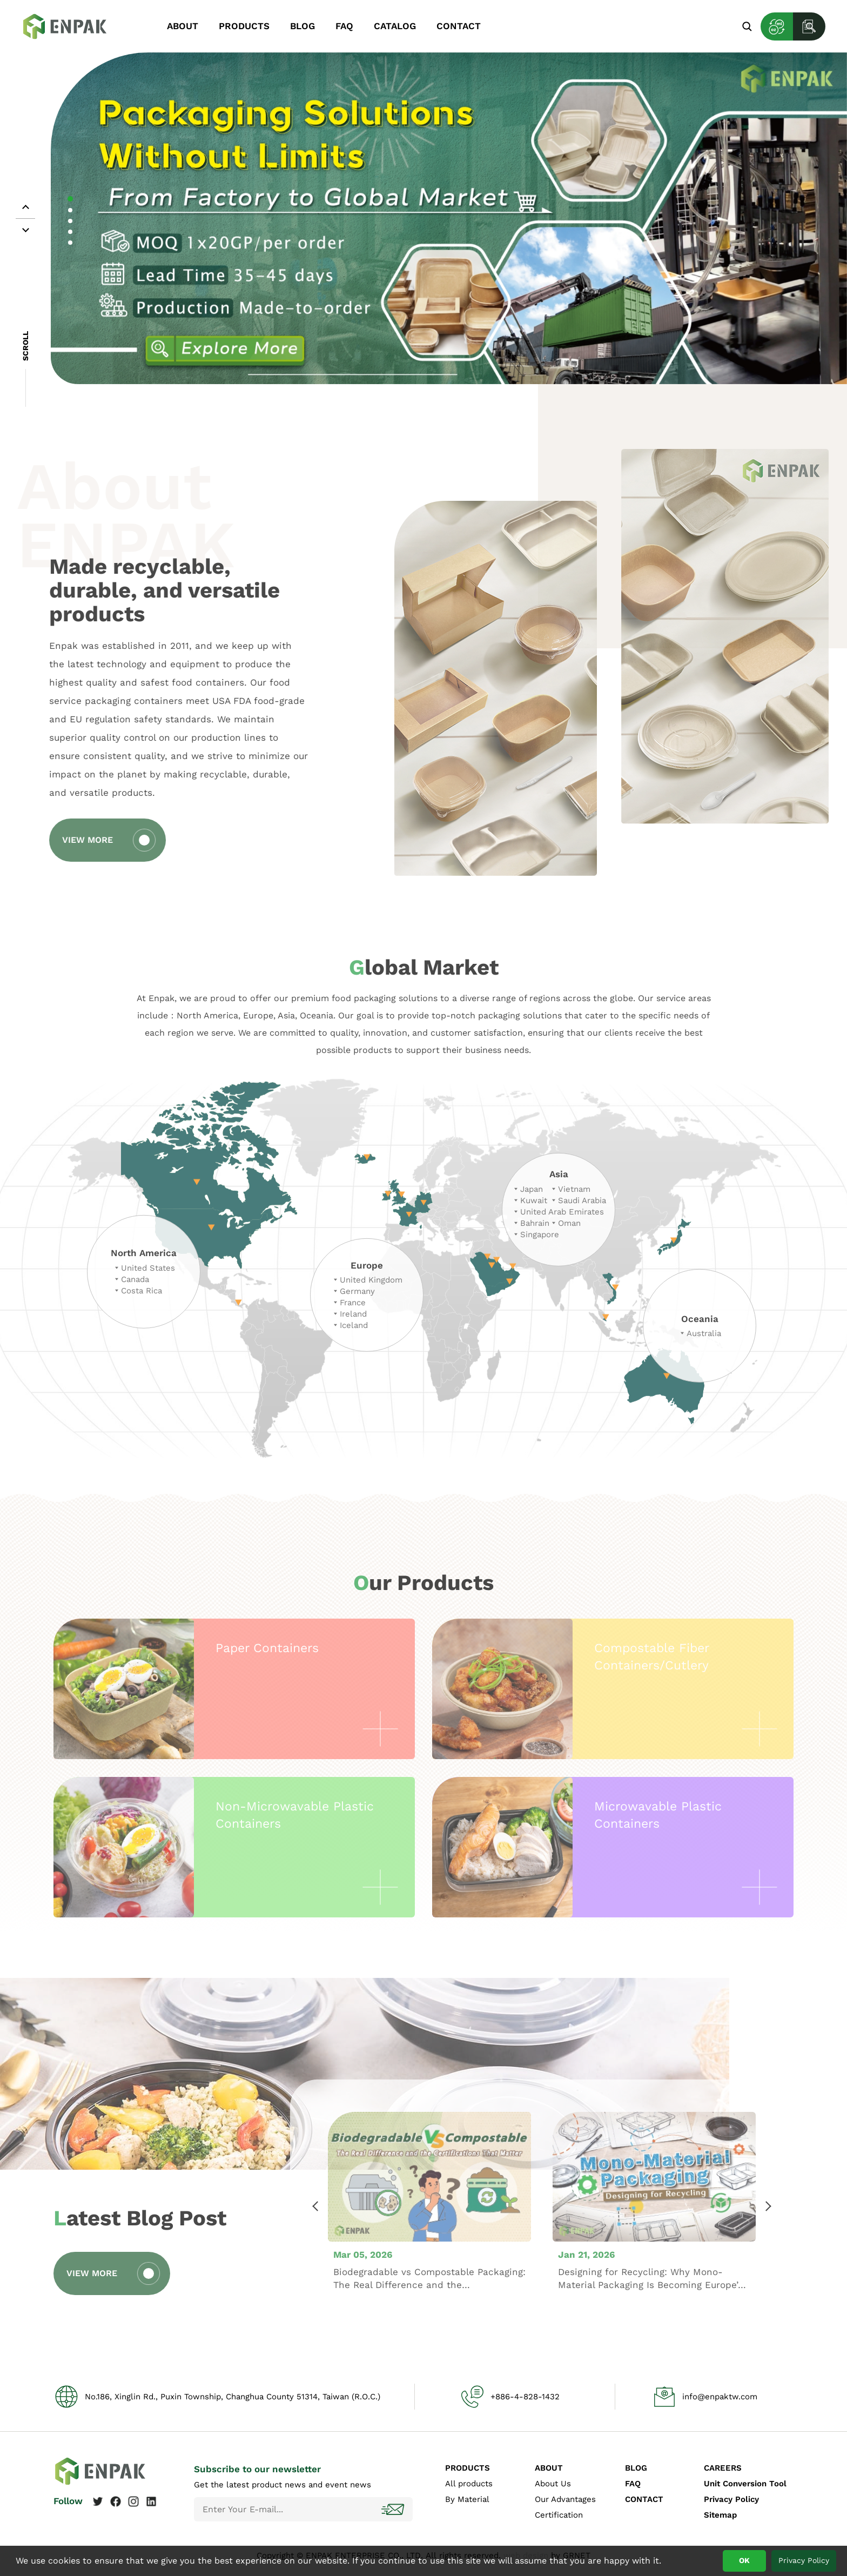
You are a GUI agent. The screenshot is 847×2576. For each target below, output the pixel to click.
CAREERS (723, 2468)
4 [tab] (70, 232)
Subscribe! (394, 2509)
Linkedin (151, 2501)
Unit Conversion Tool (745, 2483)
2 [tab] (70, 210)
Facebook (116, 2501)
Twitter (98, 2501)
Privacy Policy (731, 2499)
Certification (559, 2515)
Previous (316, 2244)
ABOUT (182, 26)
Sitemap (720, 2515)
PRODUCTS (244, 26)
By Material (467, 2499)
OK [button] (744, 2560)
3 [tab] (70, 221)
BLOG (302, 26)
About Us (553, 2483)
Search (747, 26)
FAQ (344, 26)
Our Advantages (565, 2499)
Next (767, 2244)
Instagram (133, 2501)
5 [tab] (70, 242)
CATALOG (395, 26)
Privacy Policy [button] (803, 2560)
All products (469, 2483)
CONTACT (458, 26)
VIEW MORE (50, 840)
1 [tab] (70, 199)
